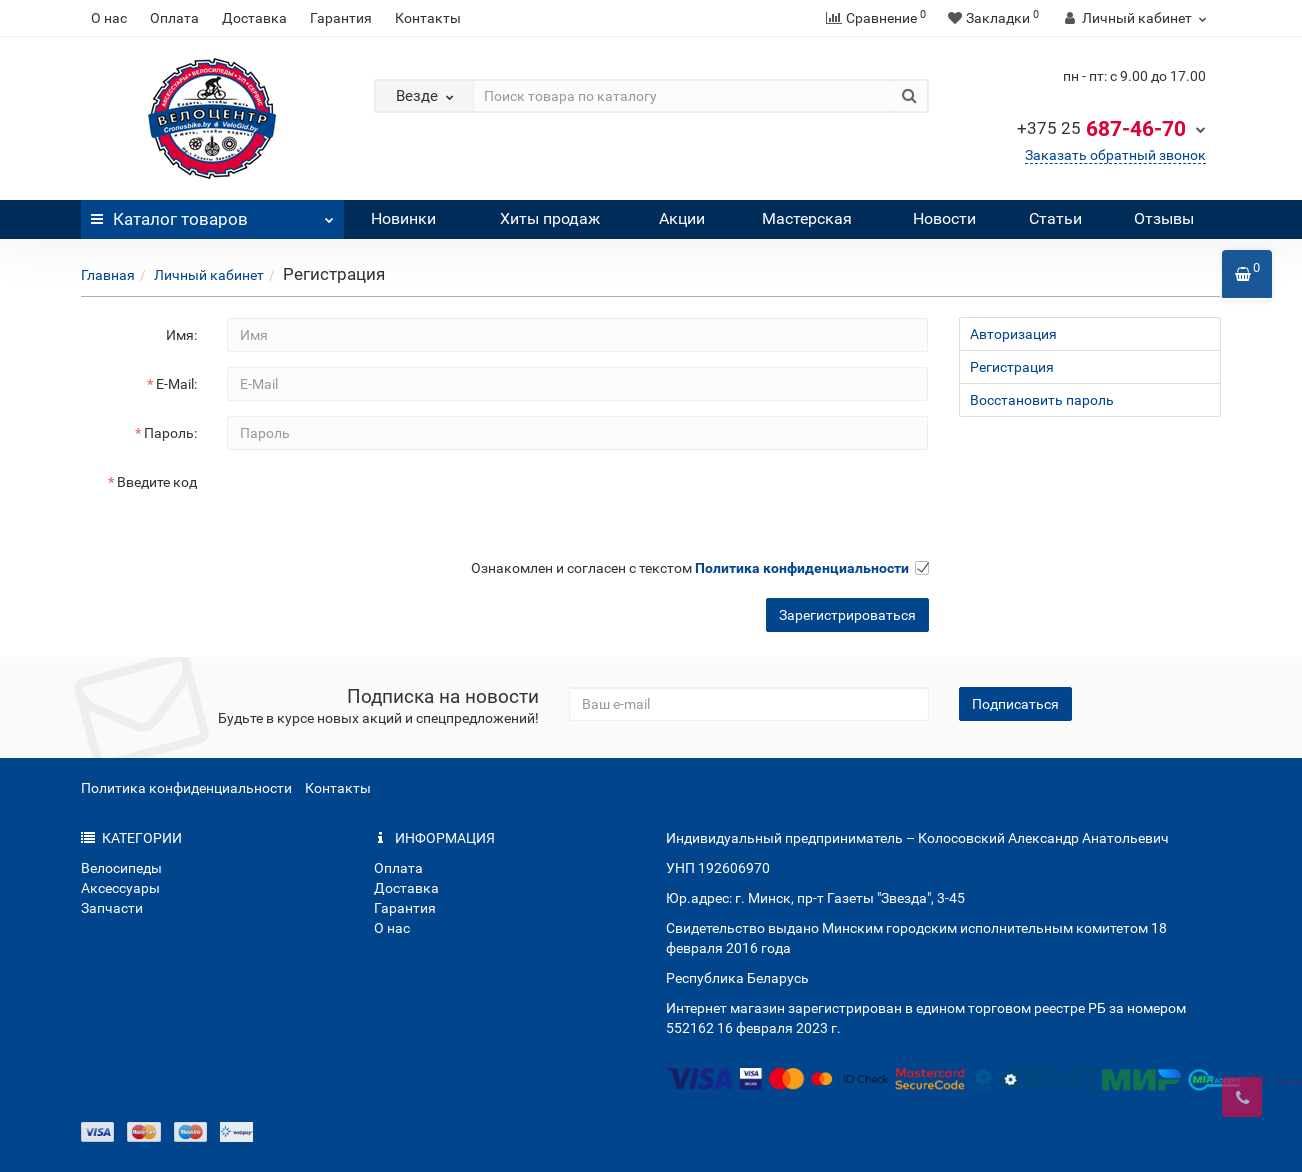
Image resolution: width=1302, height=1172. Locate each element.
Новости (944, 218)
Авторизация (1013, 334)
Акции (682, 218)
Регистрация (1012, 367)
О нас (109, 18)
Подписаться (1015, 704)
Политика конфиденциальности (186, 788)
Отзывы (1164, 218)
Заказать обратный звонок (1115, 155)
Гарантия (341, 18)
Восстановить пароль (1042, 400)
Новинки (403, 218)
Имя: (181, 335)
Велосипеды (121, 868)
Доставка (254, 18)
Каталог (212, 214)
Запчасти (112, 908)
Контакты (428, 18)
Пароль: (170, 433)
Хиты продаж (550, 218)
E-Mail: (176, 384)
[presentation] (379, 504)
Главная (108, 275)
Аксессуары (120, 888)
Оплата (174, 18)
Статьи (1055, 218)
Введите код (157, 482)
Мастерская (807, 218)
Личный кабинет (209, 275)
